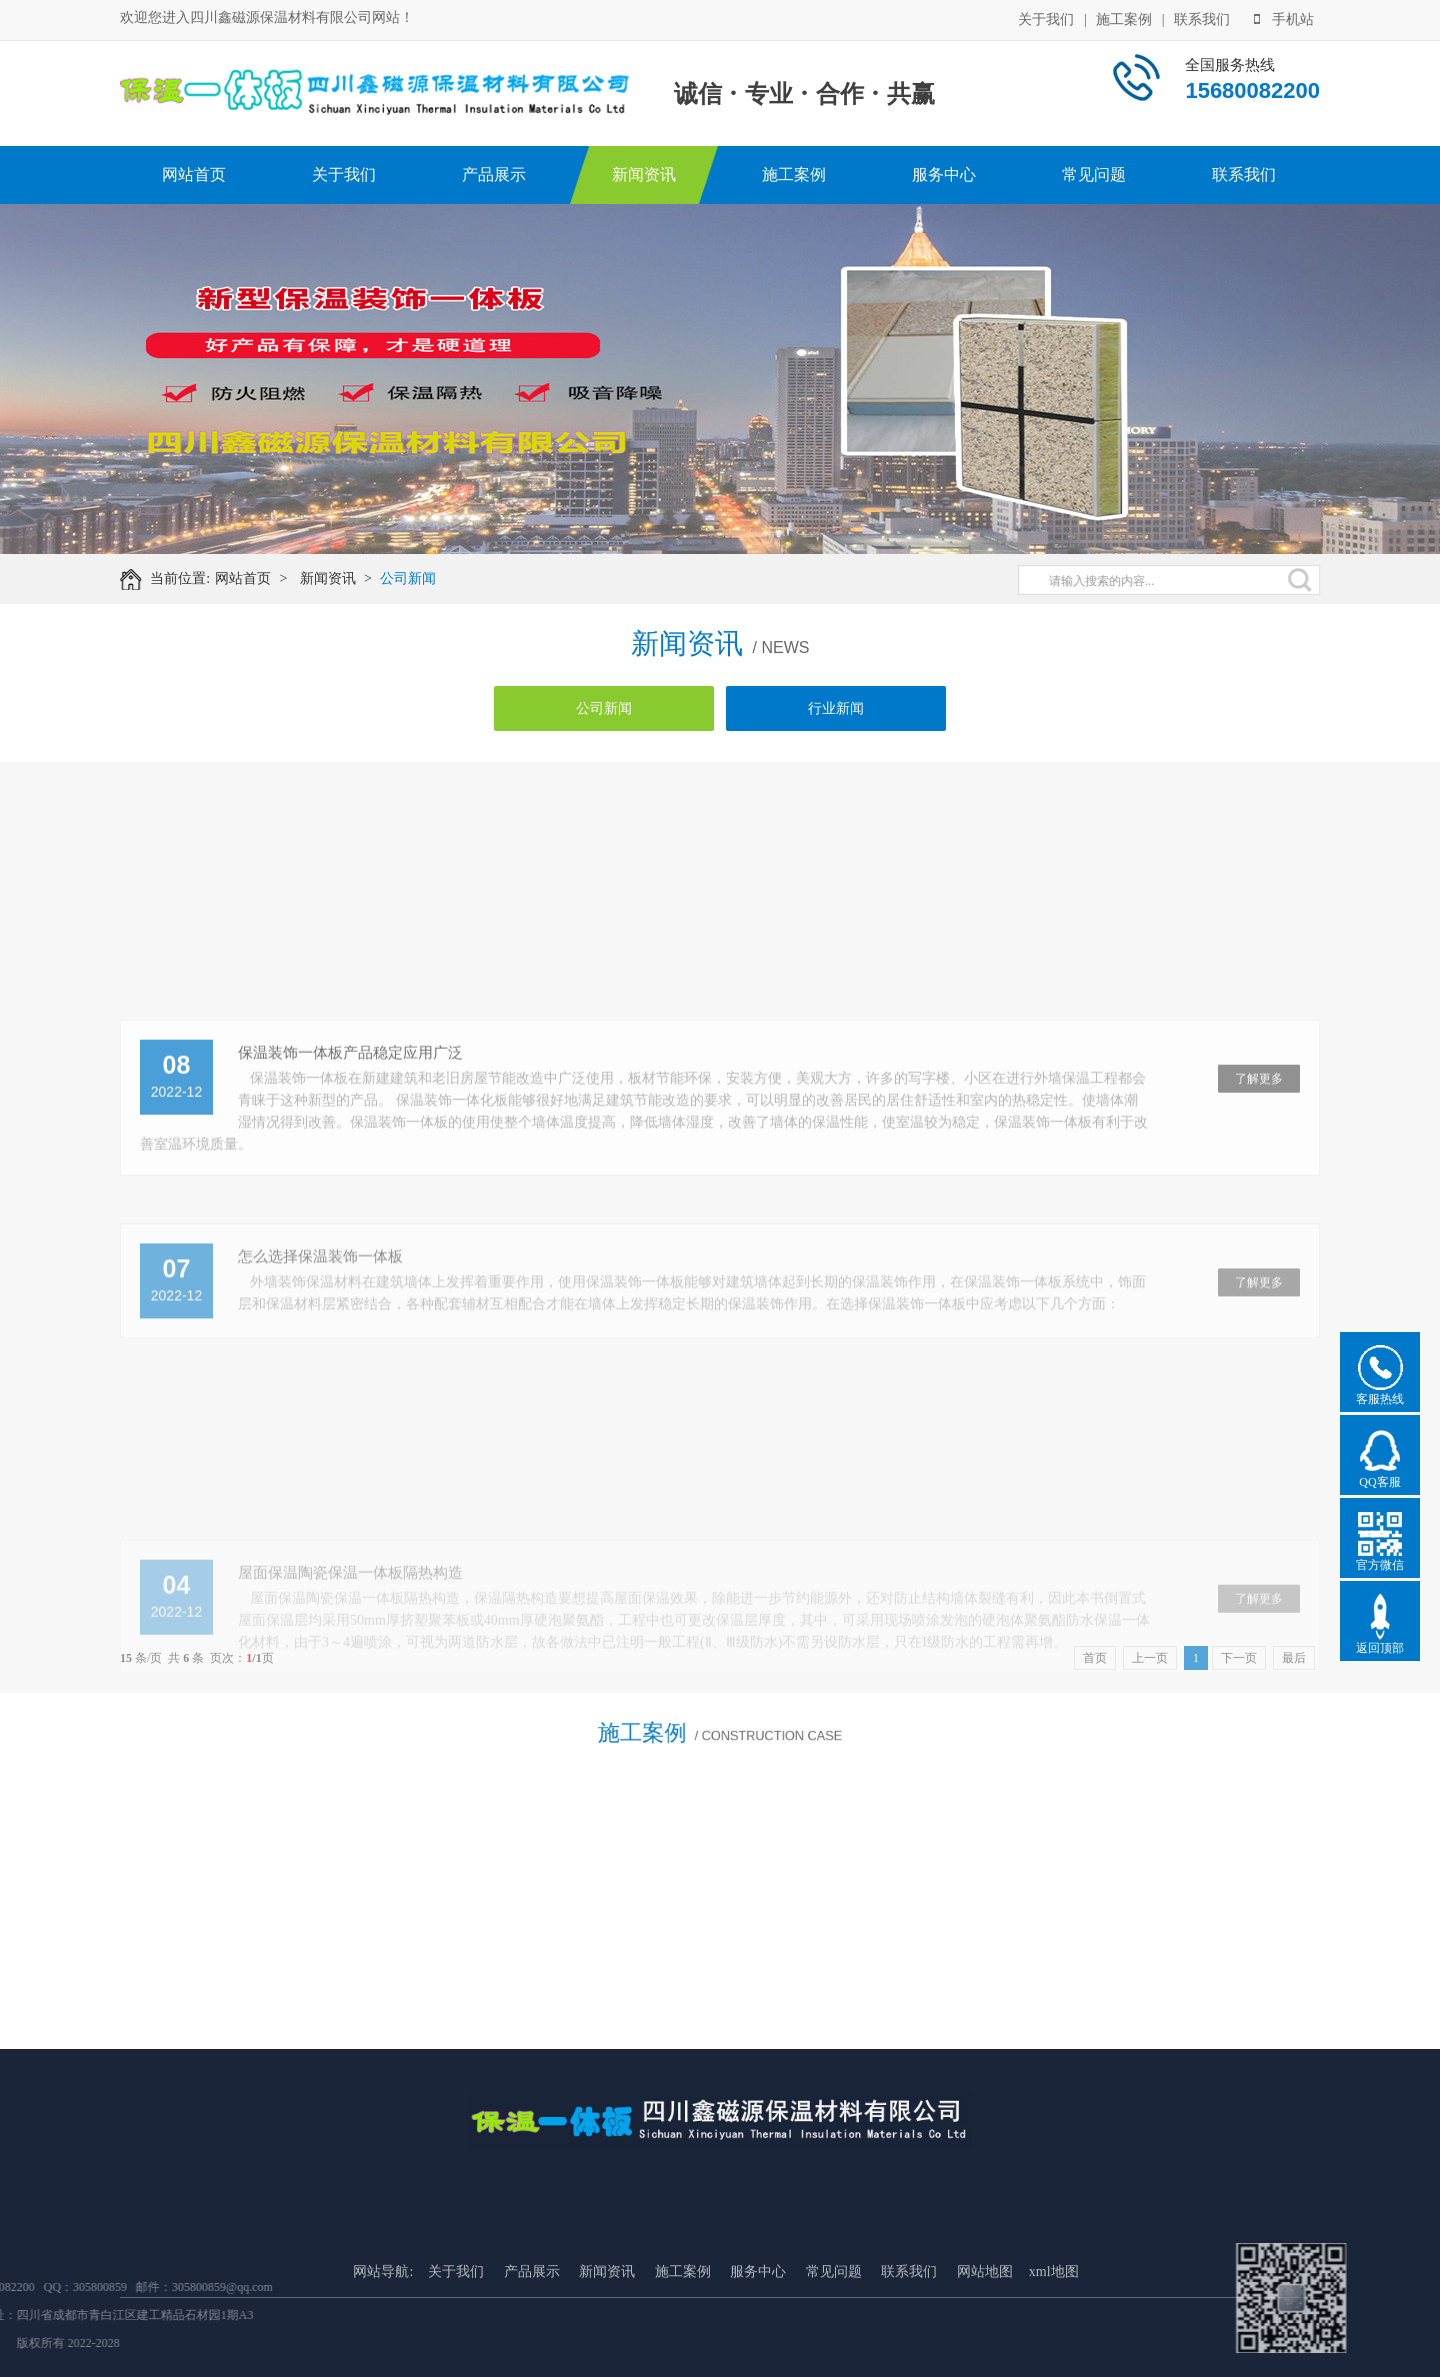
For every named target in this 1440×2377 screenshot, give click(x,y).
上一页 (1150, 1658)
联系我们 (1202, 17)
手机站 (1284, 17)
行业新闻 (836, 708)
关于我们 (1046, 17)
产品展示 (494, 174)
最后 (1294, 1658)
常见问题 (1094, 174)
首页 (1095, 1658)
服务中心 (944, 174)
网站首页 (194, 174)
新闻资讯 (644, 174)
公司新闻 (423, 578)
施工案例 (1124, 17)
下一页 (1239, 1658)
